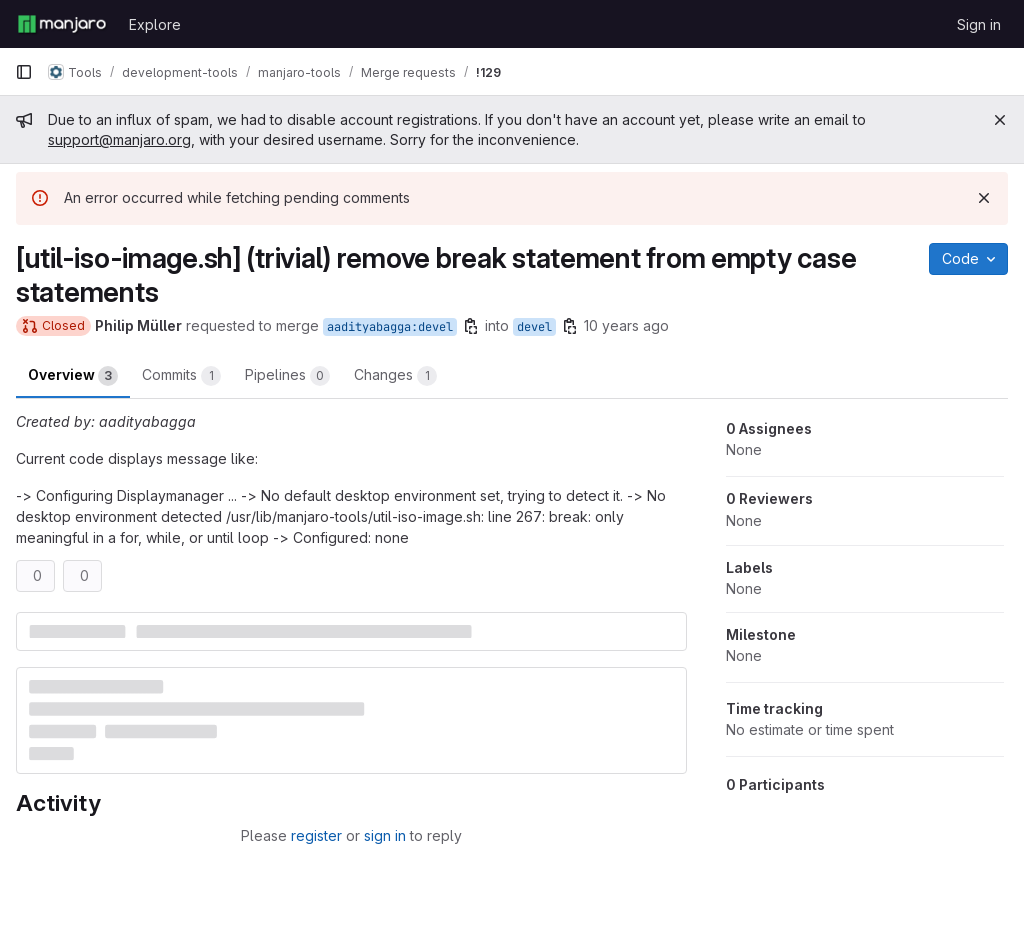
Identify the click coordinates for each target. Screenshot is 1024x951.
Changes (395, 376)
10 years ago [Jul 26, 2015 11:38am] (626, 325)
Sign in (979, 24)
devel (534, 327)
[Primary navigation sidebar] (24, 72)
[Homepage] (62, 24)
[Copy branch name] (471, 326)
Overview (73, 376)
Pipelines (287, 376)
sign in (385, 835)
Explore (155, 24)
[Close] (1000, 120)
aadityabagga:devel (390, 327)
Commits (181, 376)
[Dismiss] (984, 198)
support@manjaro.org (119, 139)
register (316, 835)
